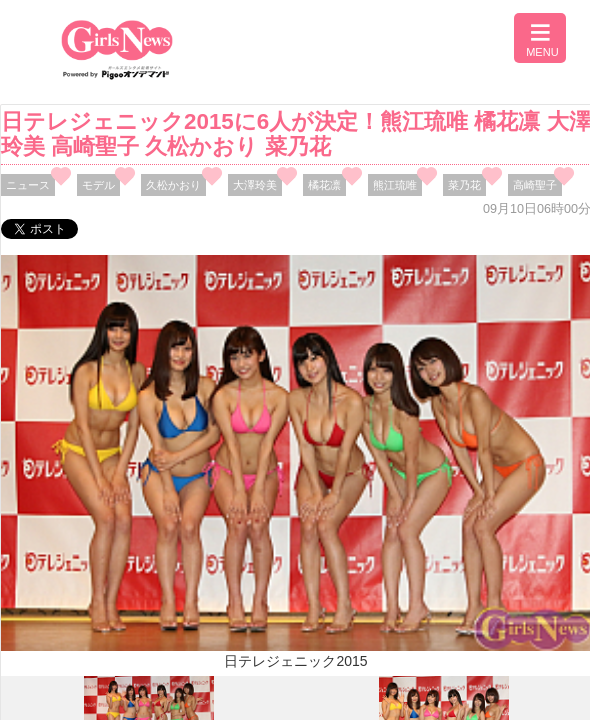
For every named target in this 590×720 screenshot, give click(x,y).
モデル (98, 185)
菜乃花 (464, 185)
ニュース (28, 185)
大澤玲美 (255, 185)
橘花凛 (324, 185)
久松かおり (173, 185)
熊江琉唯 (395, 185)
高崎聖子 (535, 185)
